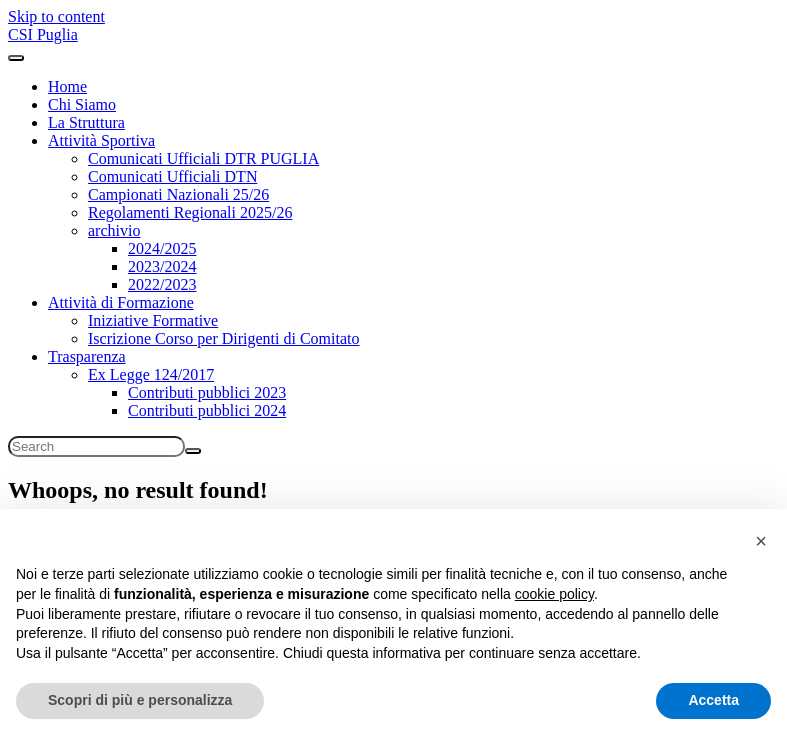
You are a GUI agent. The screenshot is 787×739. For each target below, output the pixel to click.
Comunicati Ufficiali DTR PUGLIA (203, 158)
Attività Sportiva (101, 140)
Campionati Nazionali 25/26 (178, 194)
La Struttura (86, 122)
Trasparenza (87, 356)
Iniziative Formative (153, 320)
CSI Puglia (43, 34)
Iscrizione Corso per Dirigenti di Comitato (224, 338)
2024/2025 (162, 248)
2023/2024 (162, 266)
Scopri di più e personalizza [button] (140, 700)
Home (67, 86)
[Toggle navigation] (16, 58)
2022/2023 (162, 284)
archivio (114, 230)
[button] (761, 541)
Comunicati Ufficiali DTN (172, 176)
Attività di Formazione (121, 302)
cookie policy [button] (554, 594)
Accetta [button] (713, 700)
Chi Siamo (82, 104)
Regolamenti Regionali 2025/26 (190, 212)
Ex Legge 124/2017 (151, 374)
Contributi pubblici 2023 (207, 392)
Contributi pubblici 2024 (207, 410)
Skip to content (56, 16)
